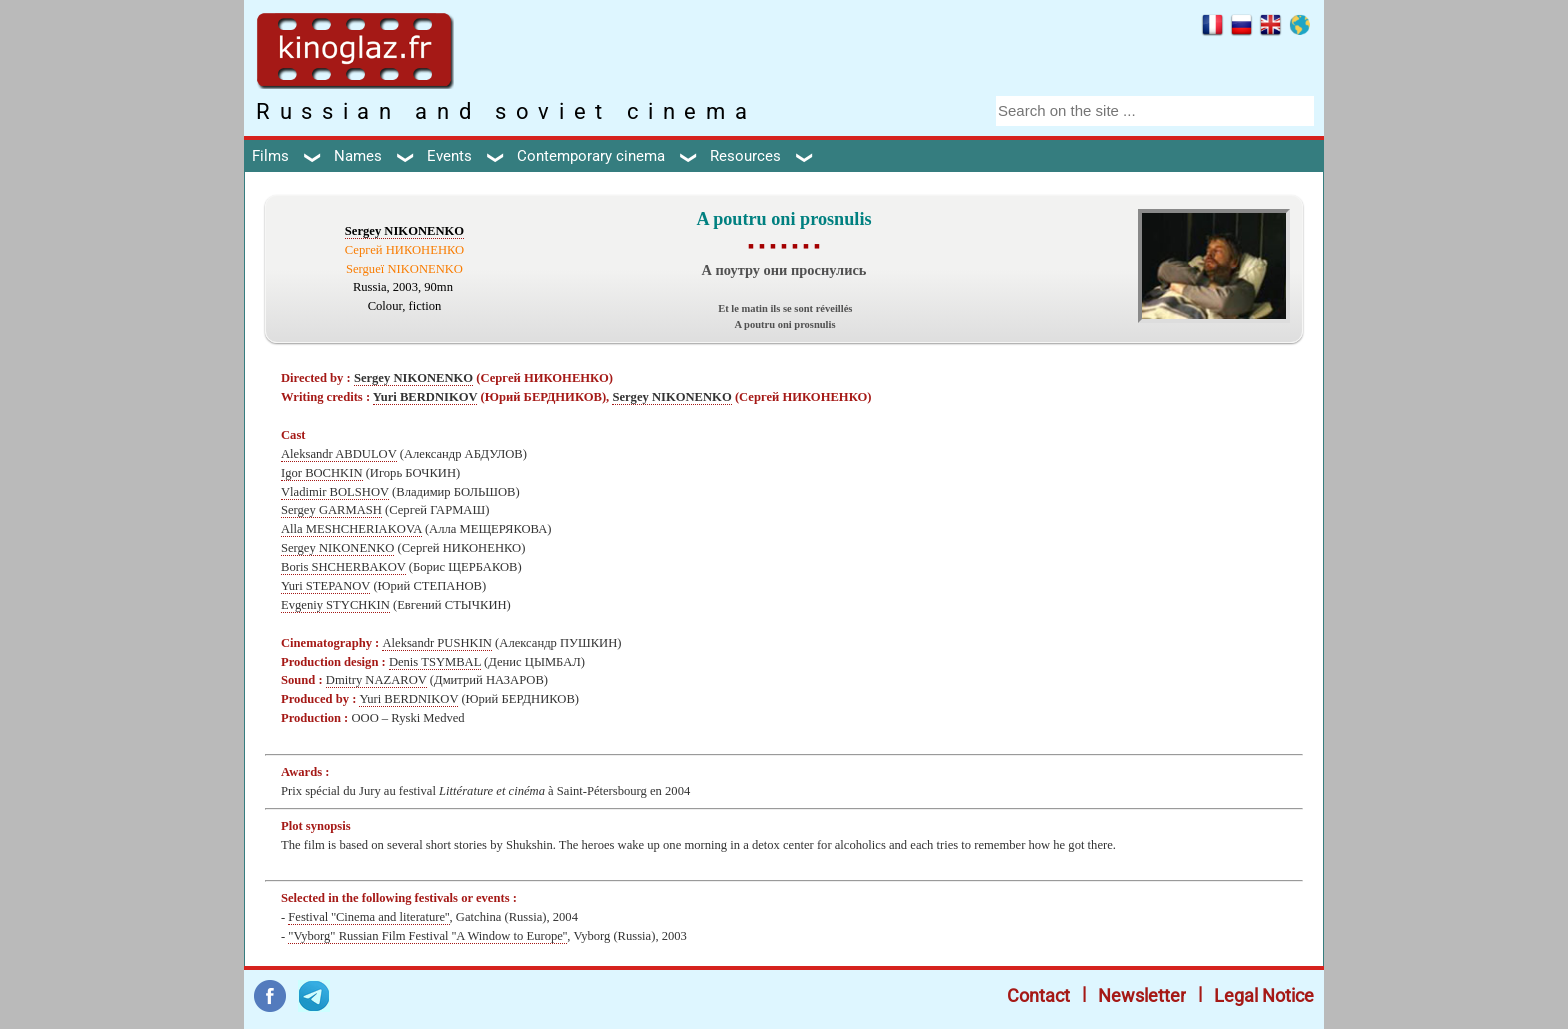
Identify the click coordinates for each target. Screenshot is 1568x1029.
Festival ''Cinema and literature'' (368, 917)
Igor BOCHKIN (322, 473)
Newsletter (1142, 995)
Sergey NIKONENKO (404, 231)
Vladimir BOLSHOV (335, 492)
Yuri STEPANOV (325, 586)
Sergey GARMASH (331, 510)
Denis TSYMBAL (435, 662)
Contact (1038, 995)
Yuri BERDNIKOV (425, 397)
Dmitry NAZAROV (376, 680)
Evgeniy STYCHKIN (335, 605)
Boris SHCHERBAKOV (343, 567)
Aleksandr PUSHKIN (437, 643)
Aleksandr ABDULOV (339, 454)
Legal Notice (1264, 995)
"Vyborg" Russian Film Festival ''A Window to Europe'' (427, 936)
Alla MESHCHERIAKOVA (351, 529)
